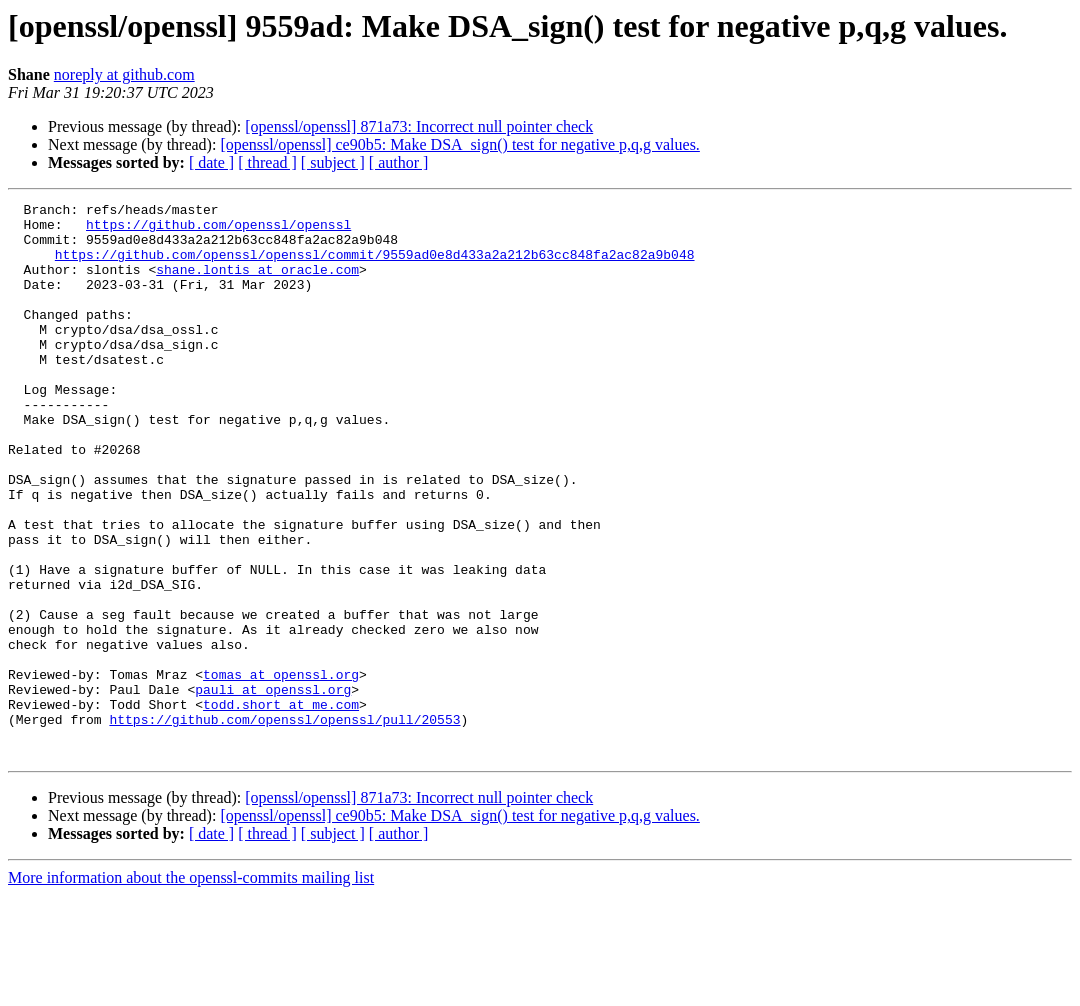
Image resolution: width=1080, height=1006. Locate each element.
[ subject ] (333, 162)
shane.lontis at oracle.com (257, 284)
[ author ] (399, 162)
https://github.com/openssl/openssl (218, 230)
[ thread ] (267, 162)
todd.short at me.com (281, 806)
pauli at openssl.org (273, 788)
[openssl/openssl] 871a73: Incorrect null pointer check (419, 126)
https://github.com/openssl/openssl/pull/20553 (284, 824)
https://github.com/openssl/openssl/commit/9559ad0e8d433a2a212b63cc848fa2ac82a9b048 (375, 266)
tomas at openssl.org (281, 770)
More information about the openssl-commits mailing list (191, 988)
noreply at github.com (124, 74)
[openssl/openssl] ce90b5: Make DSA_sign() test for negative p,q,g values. (459, 144)
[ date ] (211, 162)
